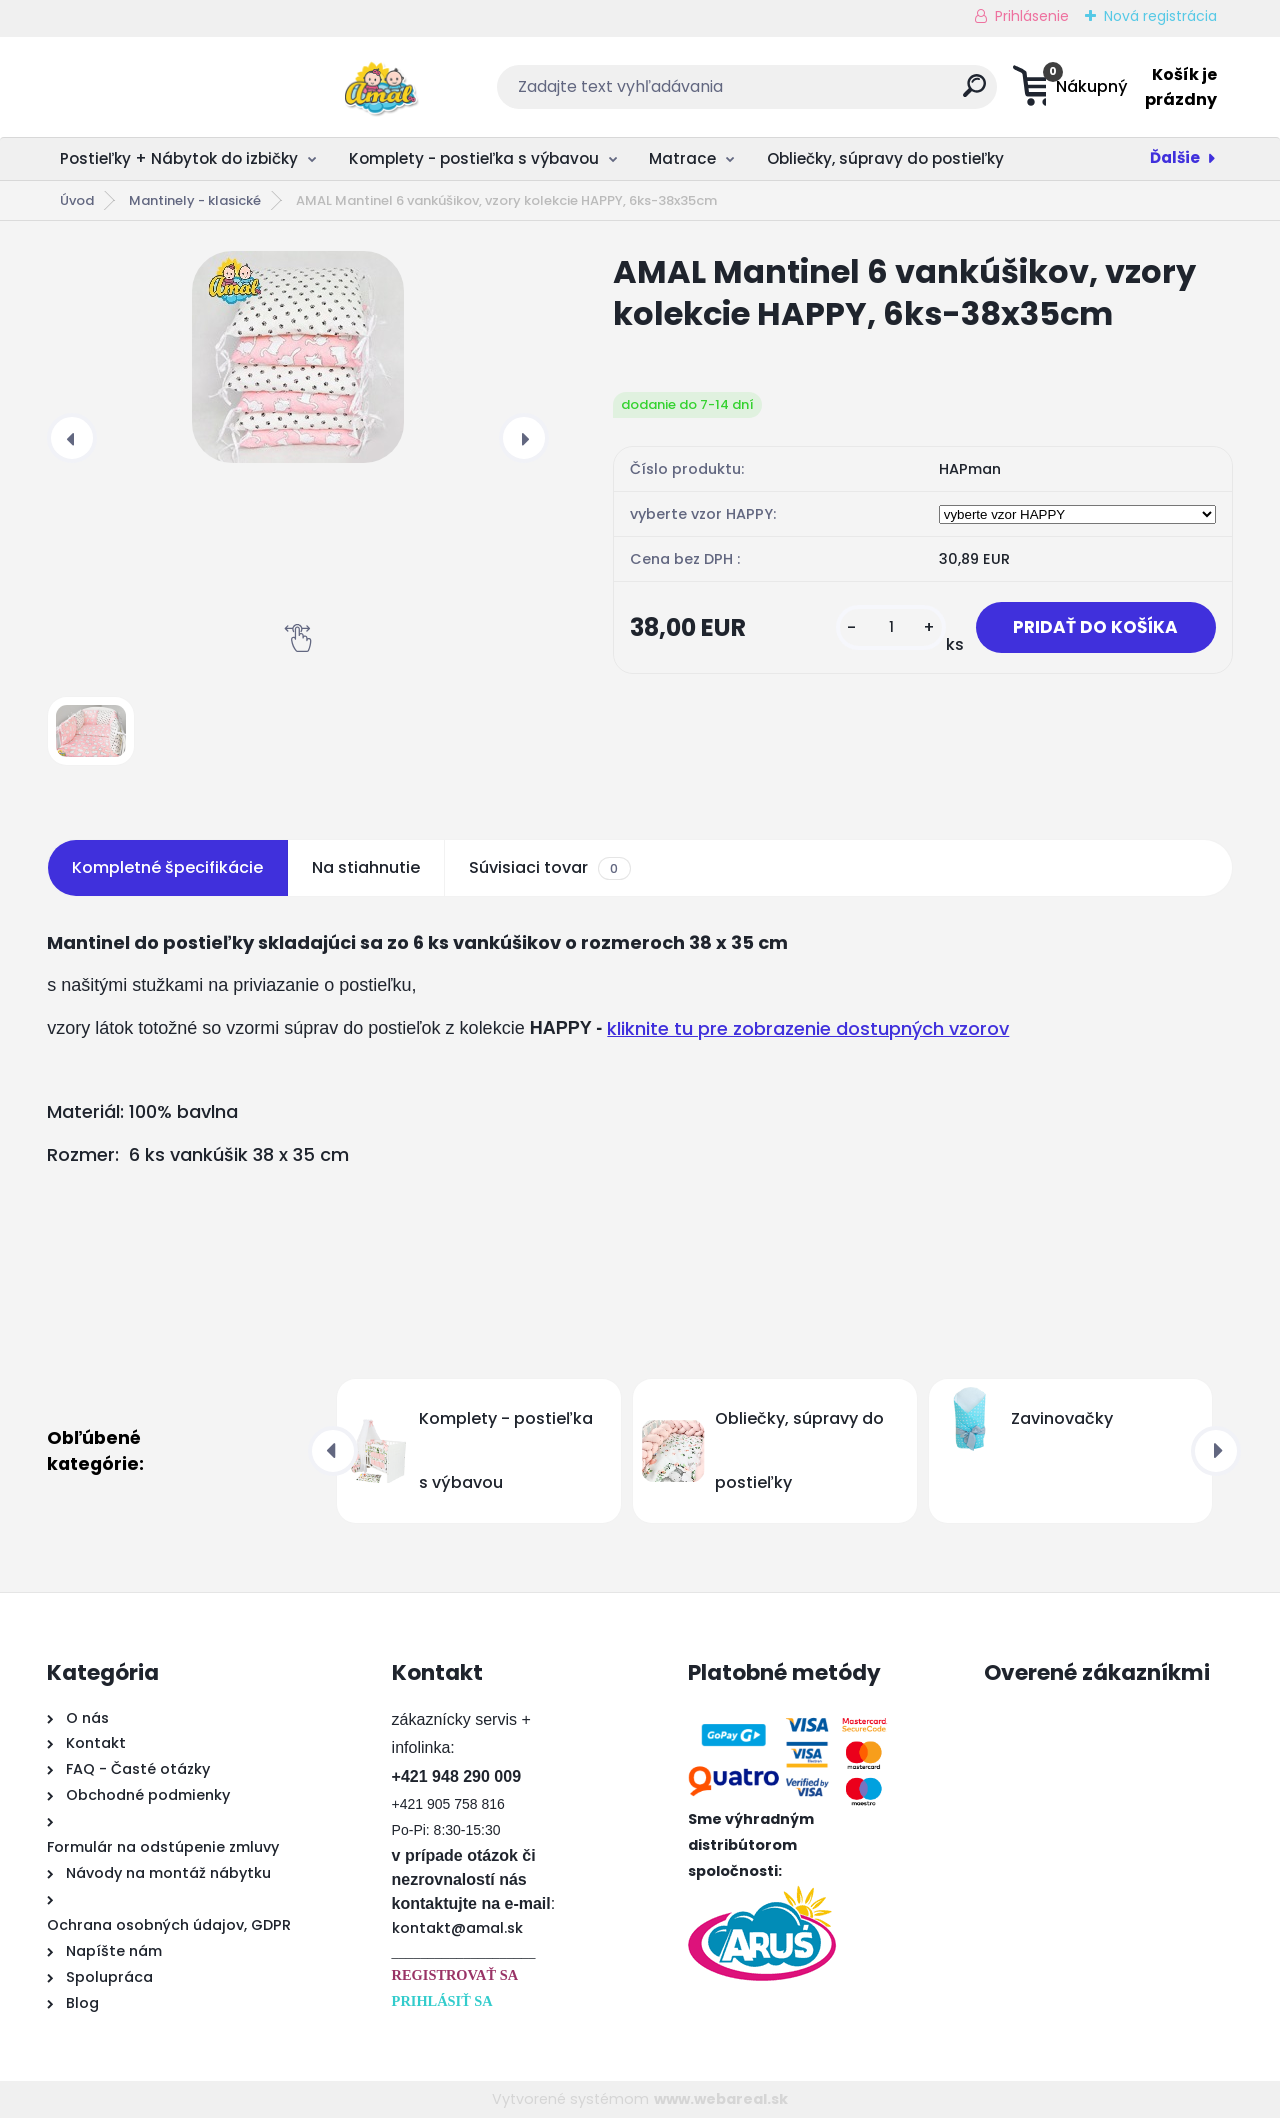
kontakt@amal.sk (457, 1928)
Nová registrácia (1160, 16)
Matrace (682, 158)
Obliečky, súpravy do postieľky (885, 158)
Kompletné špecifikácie (167, 867)
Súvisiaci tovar (549, 868)
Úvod (77, 200)
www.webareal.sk (721, 2099)
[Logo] (169, 87)
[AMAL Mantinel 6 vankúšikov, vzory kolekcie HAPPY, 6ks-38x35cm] (298, 357)
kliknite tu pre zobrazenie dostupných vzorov (808, 1028)
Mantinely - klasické (195, 200)
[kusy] (882, 628)
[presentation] (72, 438)
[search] (836, 93)
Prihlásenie (1032, 16)
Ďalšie (1175, 157)
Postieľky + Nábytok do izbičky (179, 158)
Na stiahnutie (366, 867)
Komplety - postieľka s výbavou (474, 158)
